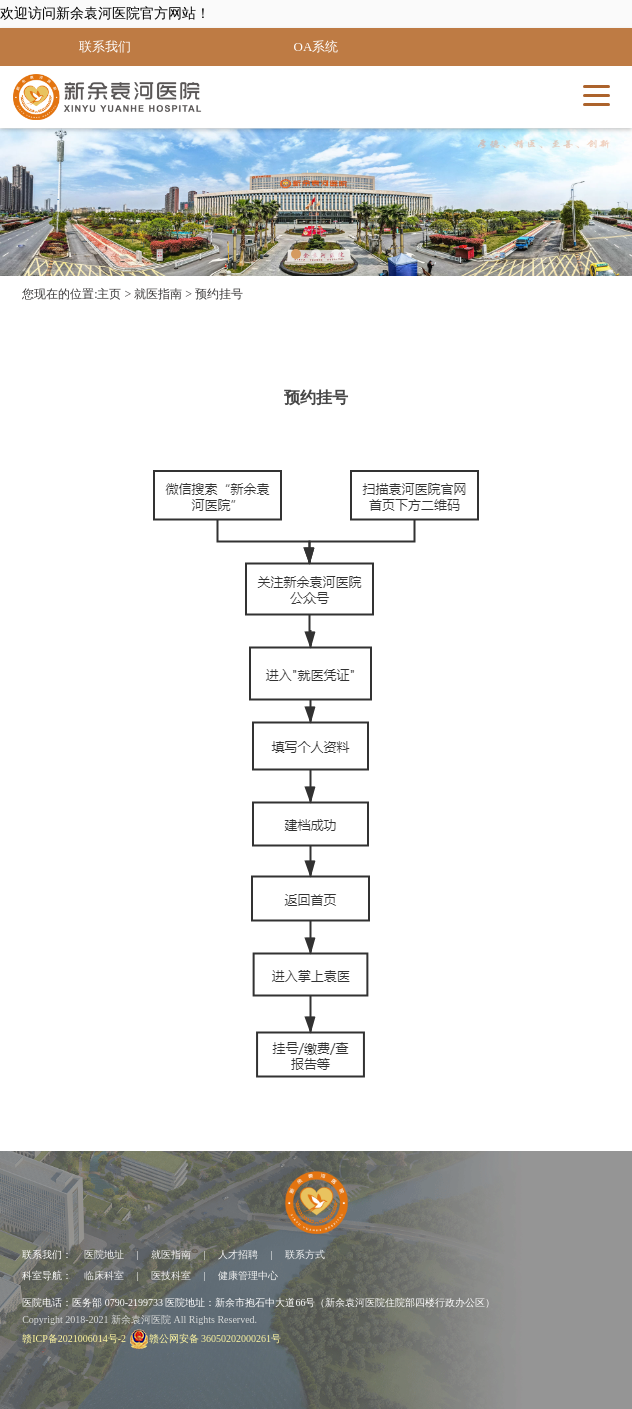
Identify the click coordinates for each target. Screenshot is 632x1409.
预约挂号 (219, 294)
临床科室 (104, 1275)
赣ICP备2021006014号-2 (74, 1338)
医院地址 (104, 1254)
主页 (109, 294)
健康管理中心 (248, 1275)
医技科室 (171, 1275)
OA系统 (316, 46)
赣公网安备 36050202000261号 (205, 1339)
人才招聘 (238, 1254)
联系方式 (305, 1254)
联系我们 (105, 46)
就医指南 (158, 294)
